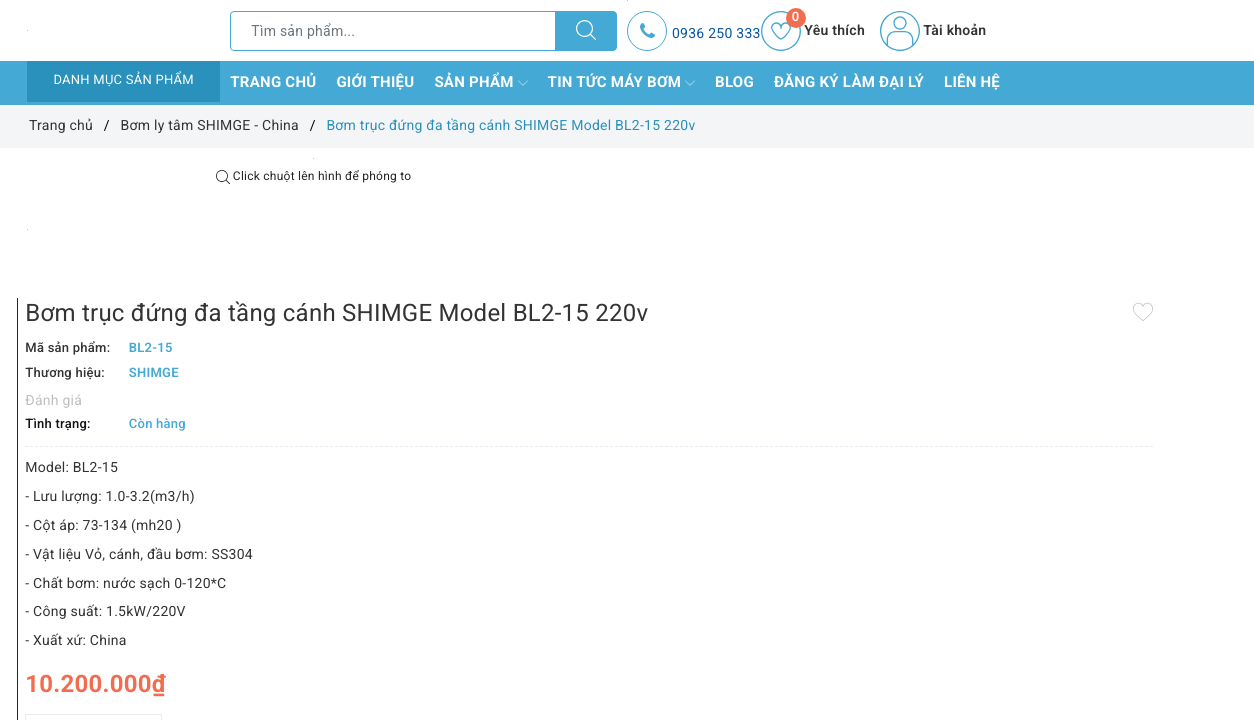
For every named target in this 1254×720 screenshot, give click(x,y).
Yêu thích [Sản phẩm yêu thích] (813, 31)
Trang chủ (273, 82)
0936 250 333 (716, 34)
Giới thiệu (375, 82)
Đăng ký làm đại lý (849, 82)
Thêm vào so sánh (595, 669)
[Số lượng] (604, 625)
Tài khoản (933, 31)
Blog (734, 82)
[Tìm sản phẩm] (393, 31)
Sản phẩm (480, 83)
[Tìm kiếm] (586, 31)
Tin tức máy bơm (622, 83)
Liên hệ (972, 82)
